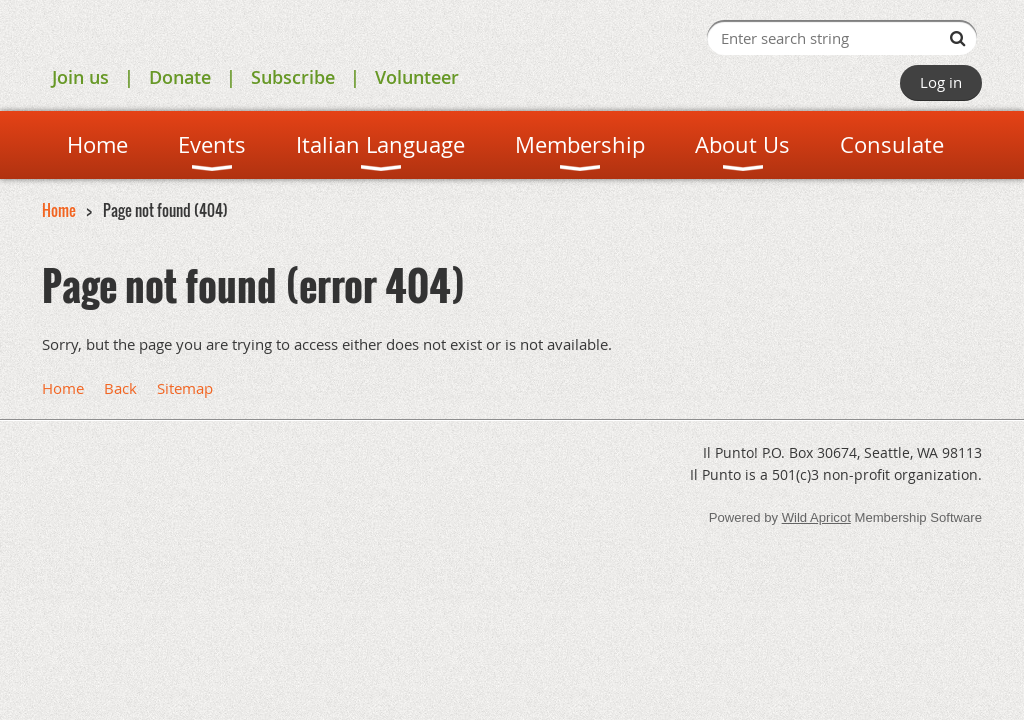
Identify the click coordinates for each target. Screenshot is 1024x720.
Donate (180, 77)
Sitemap (185, 388)
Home (59, 210)
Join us (80, 77)
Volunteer (417, 77)
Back (120, 388)
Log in (941, 82)
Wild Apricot (816, 517)
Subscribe (293, 77)
